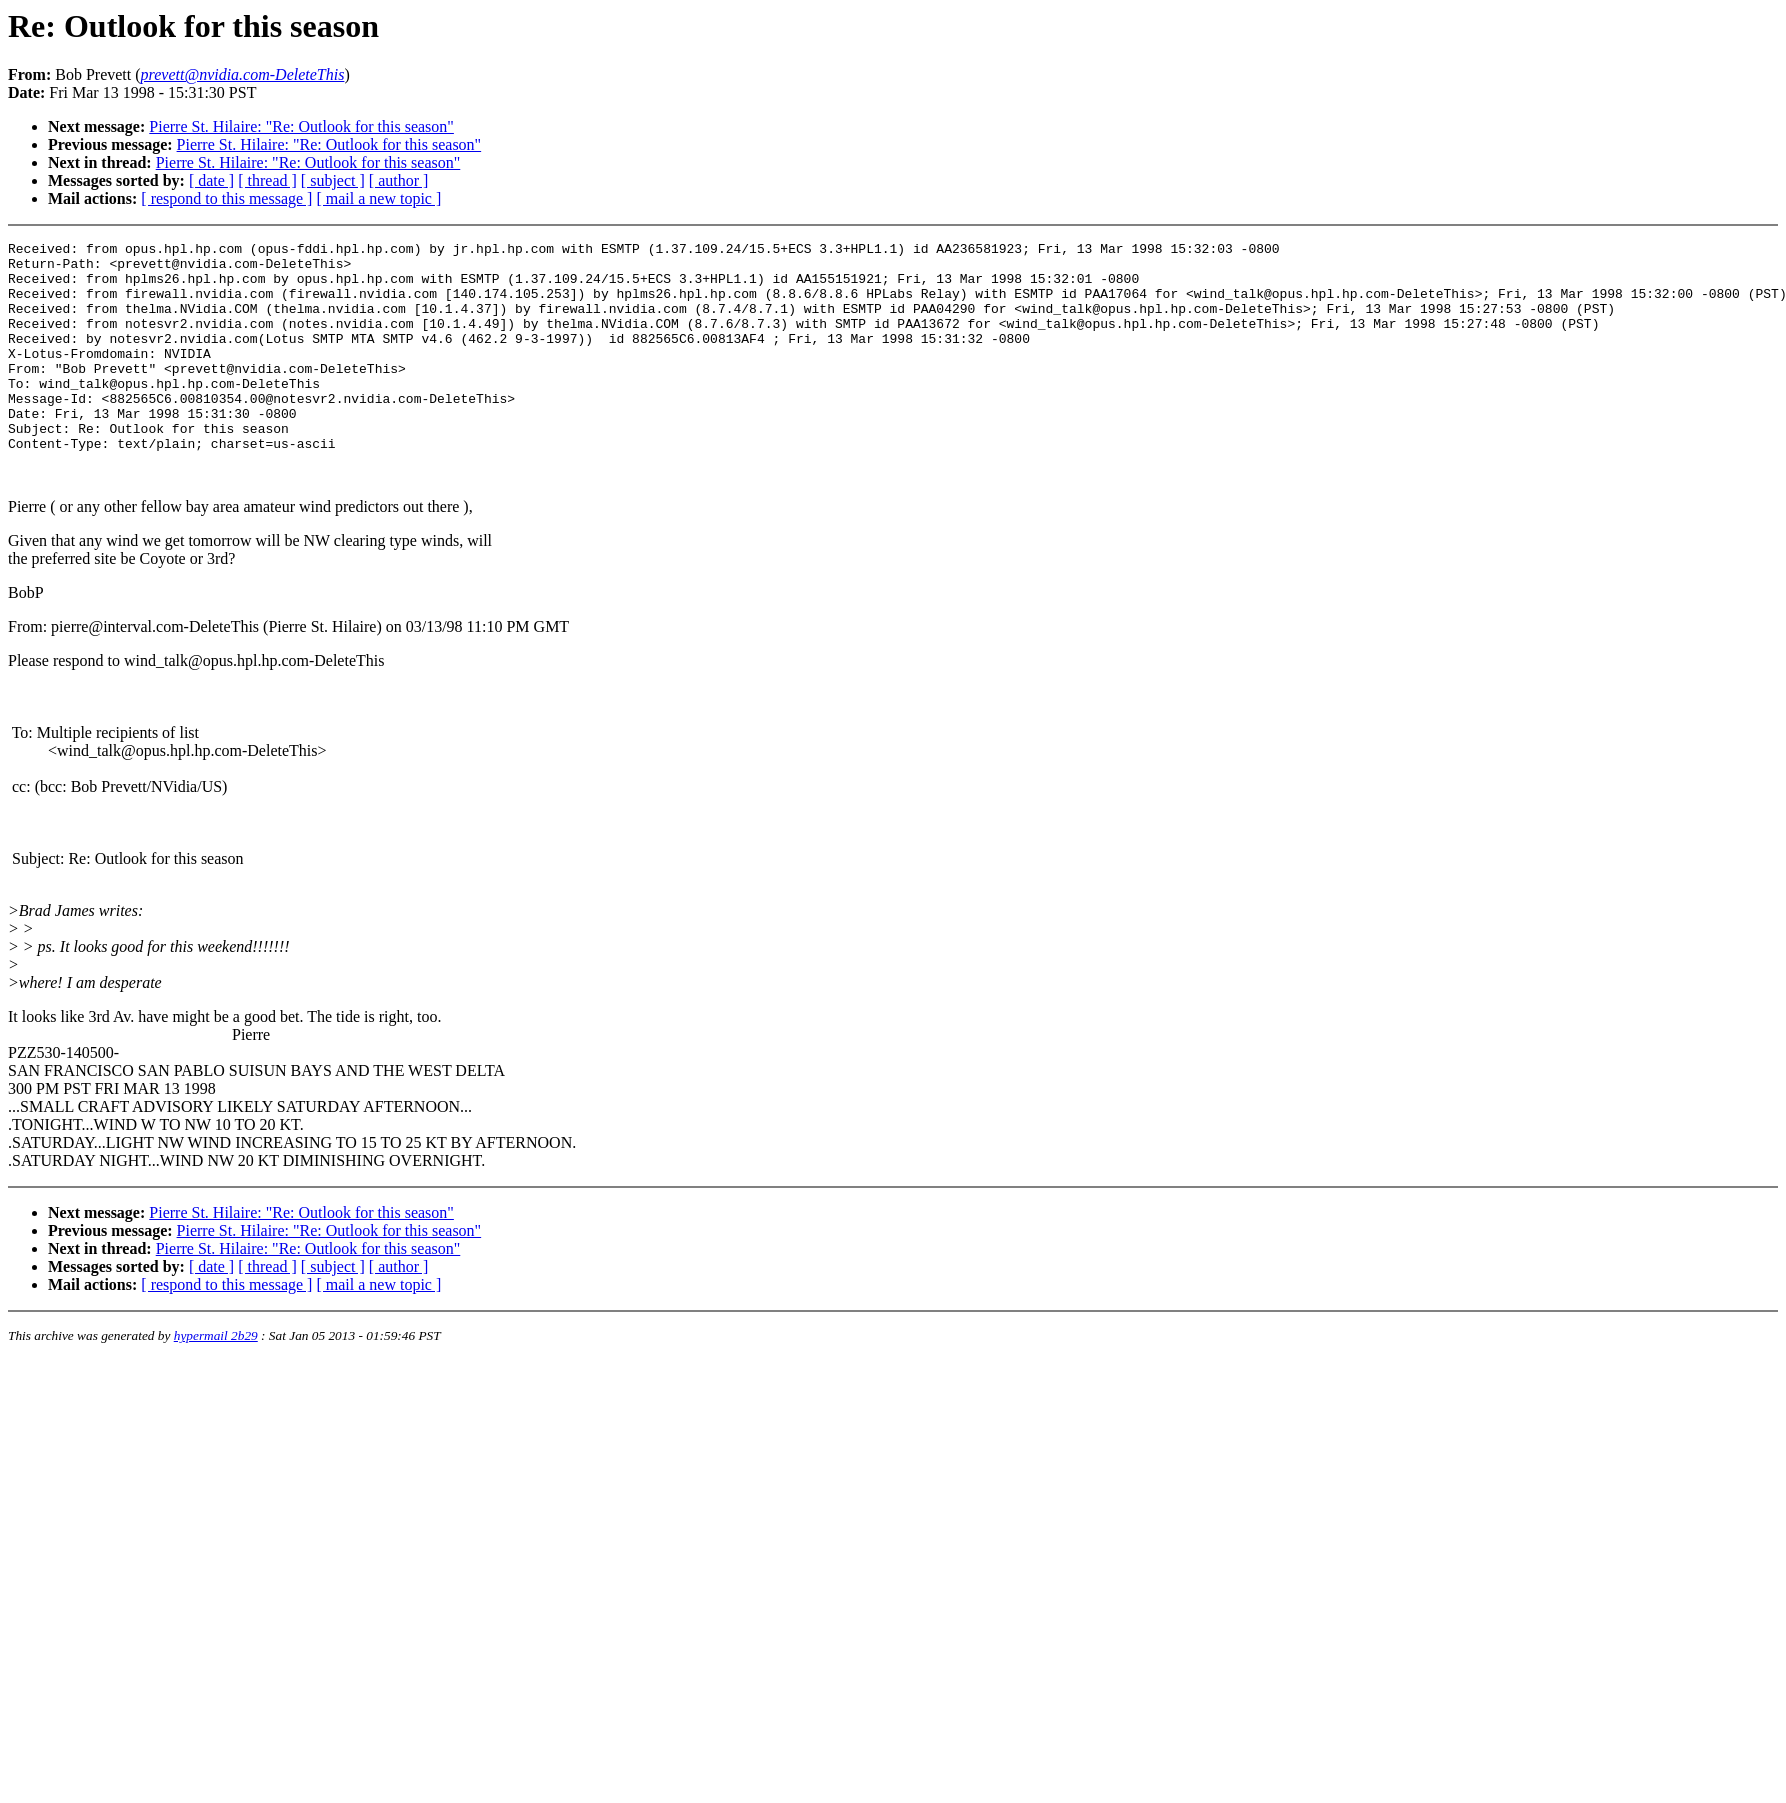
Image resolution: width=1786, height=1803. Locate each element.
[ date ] (211, 180)
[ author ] (399, 180)
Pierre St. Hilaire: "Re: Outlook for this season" (301, 126)
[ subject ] (333, 180)
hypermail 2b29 (216, 1383)
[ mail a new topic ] (378, 198)
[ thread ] (267, 180)
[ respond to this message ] (226, 198)
